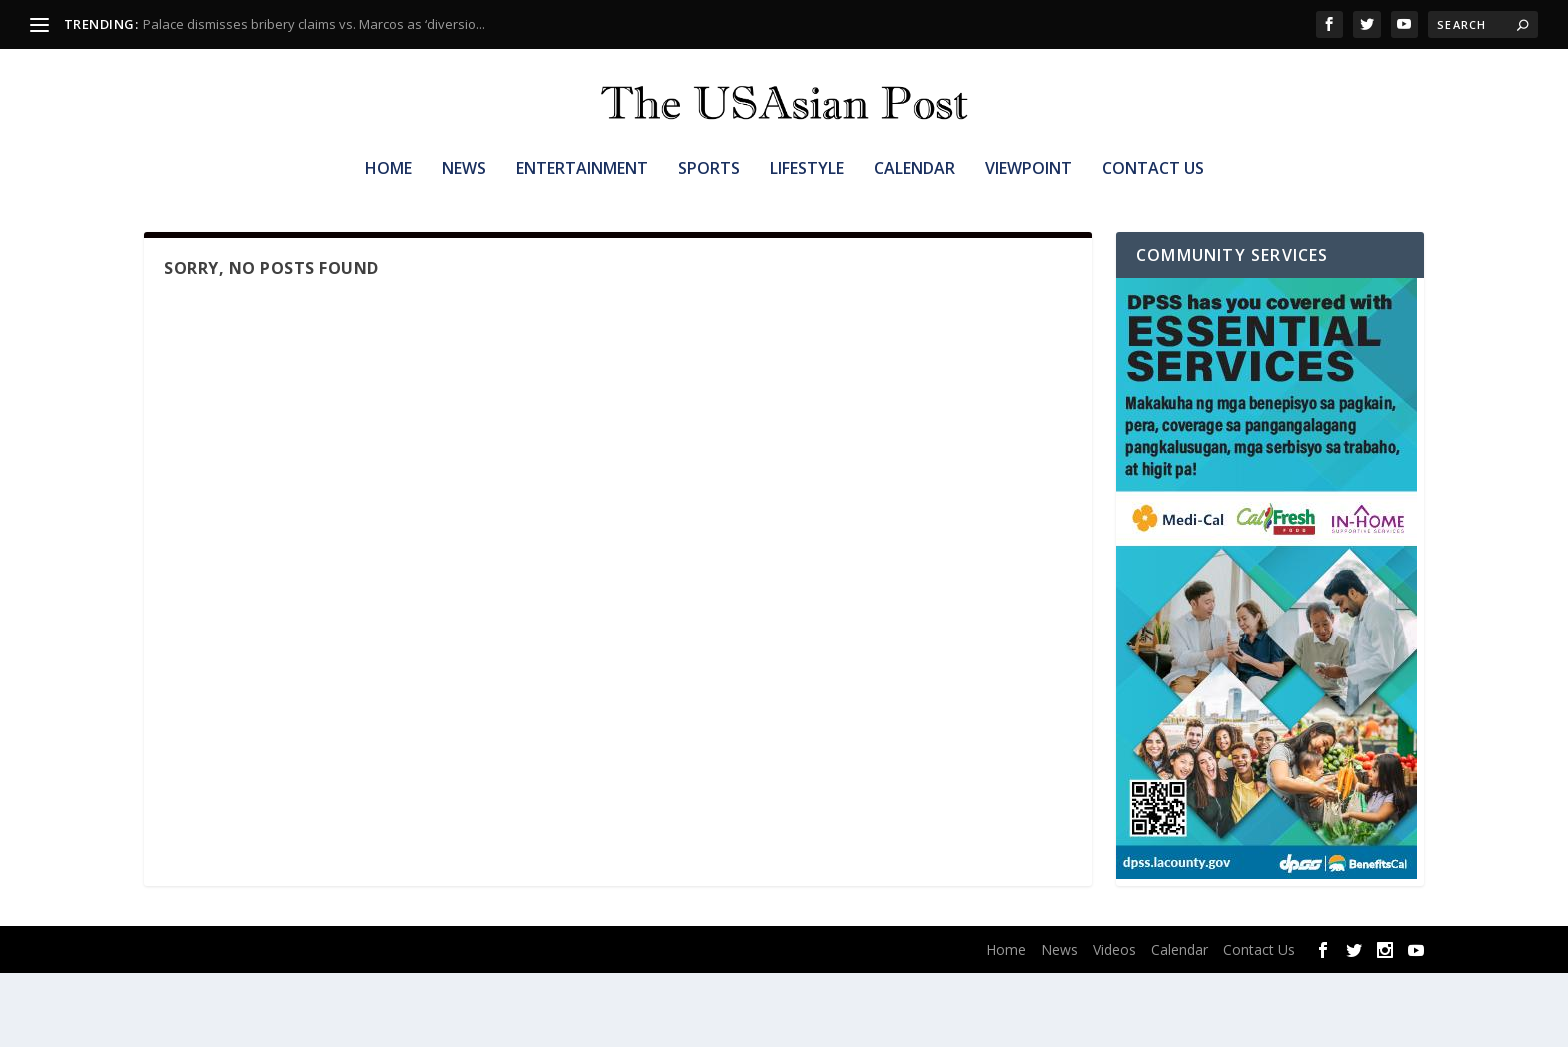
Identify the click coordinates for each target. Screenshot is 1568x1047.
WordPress (444, 1024)
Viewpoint (1028, 206)
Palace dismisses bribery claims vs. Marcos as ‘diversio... (314, 24)
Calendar (914, 206)
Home (388, 206)
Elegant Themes (272, 1024)
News (464, 206)
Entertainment (582, 206)
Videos (1114, 1023)
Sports (709, 206)
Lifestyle (807, 206)
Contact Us (1153, 206)
